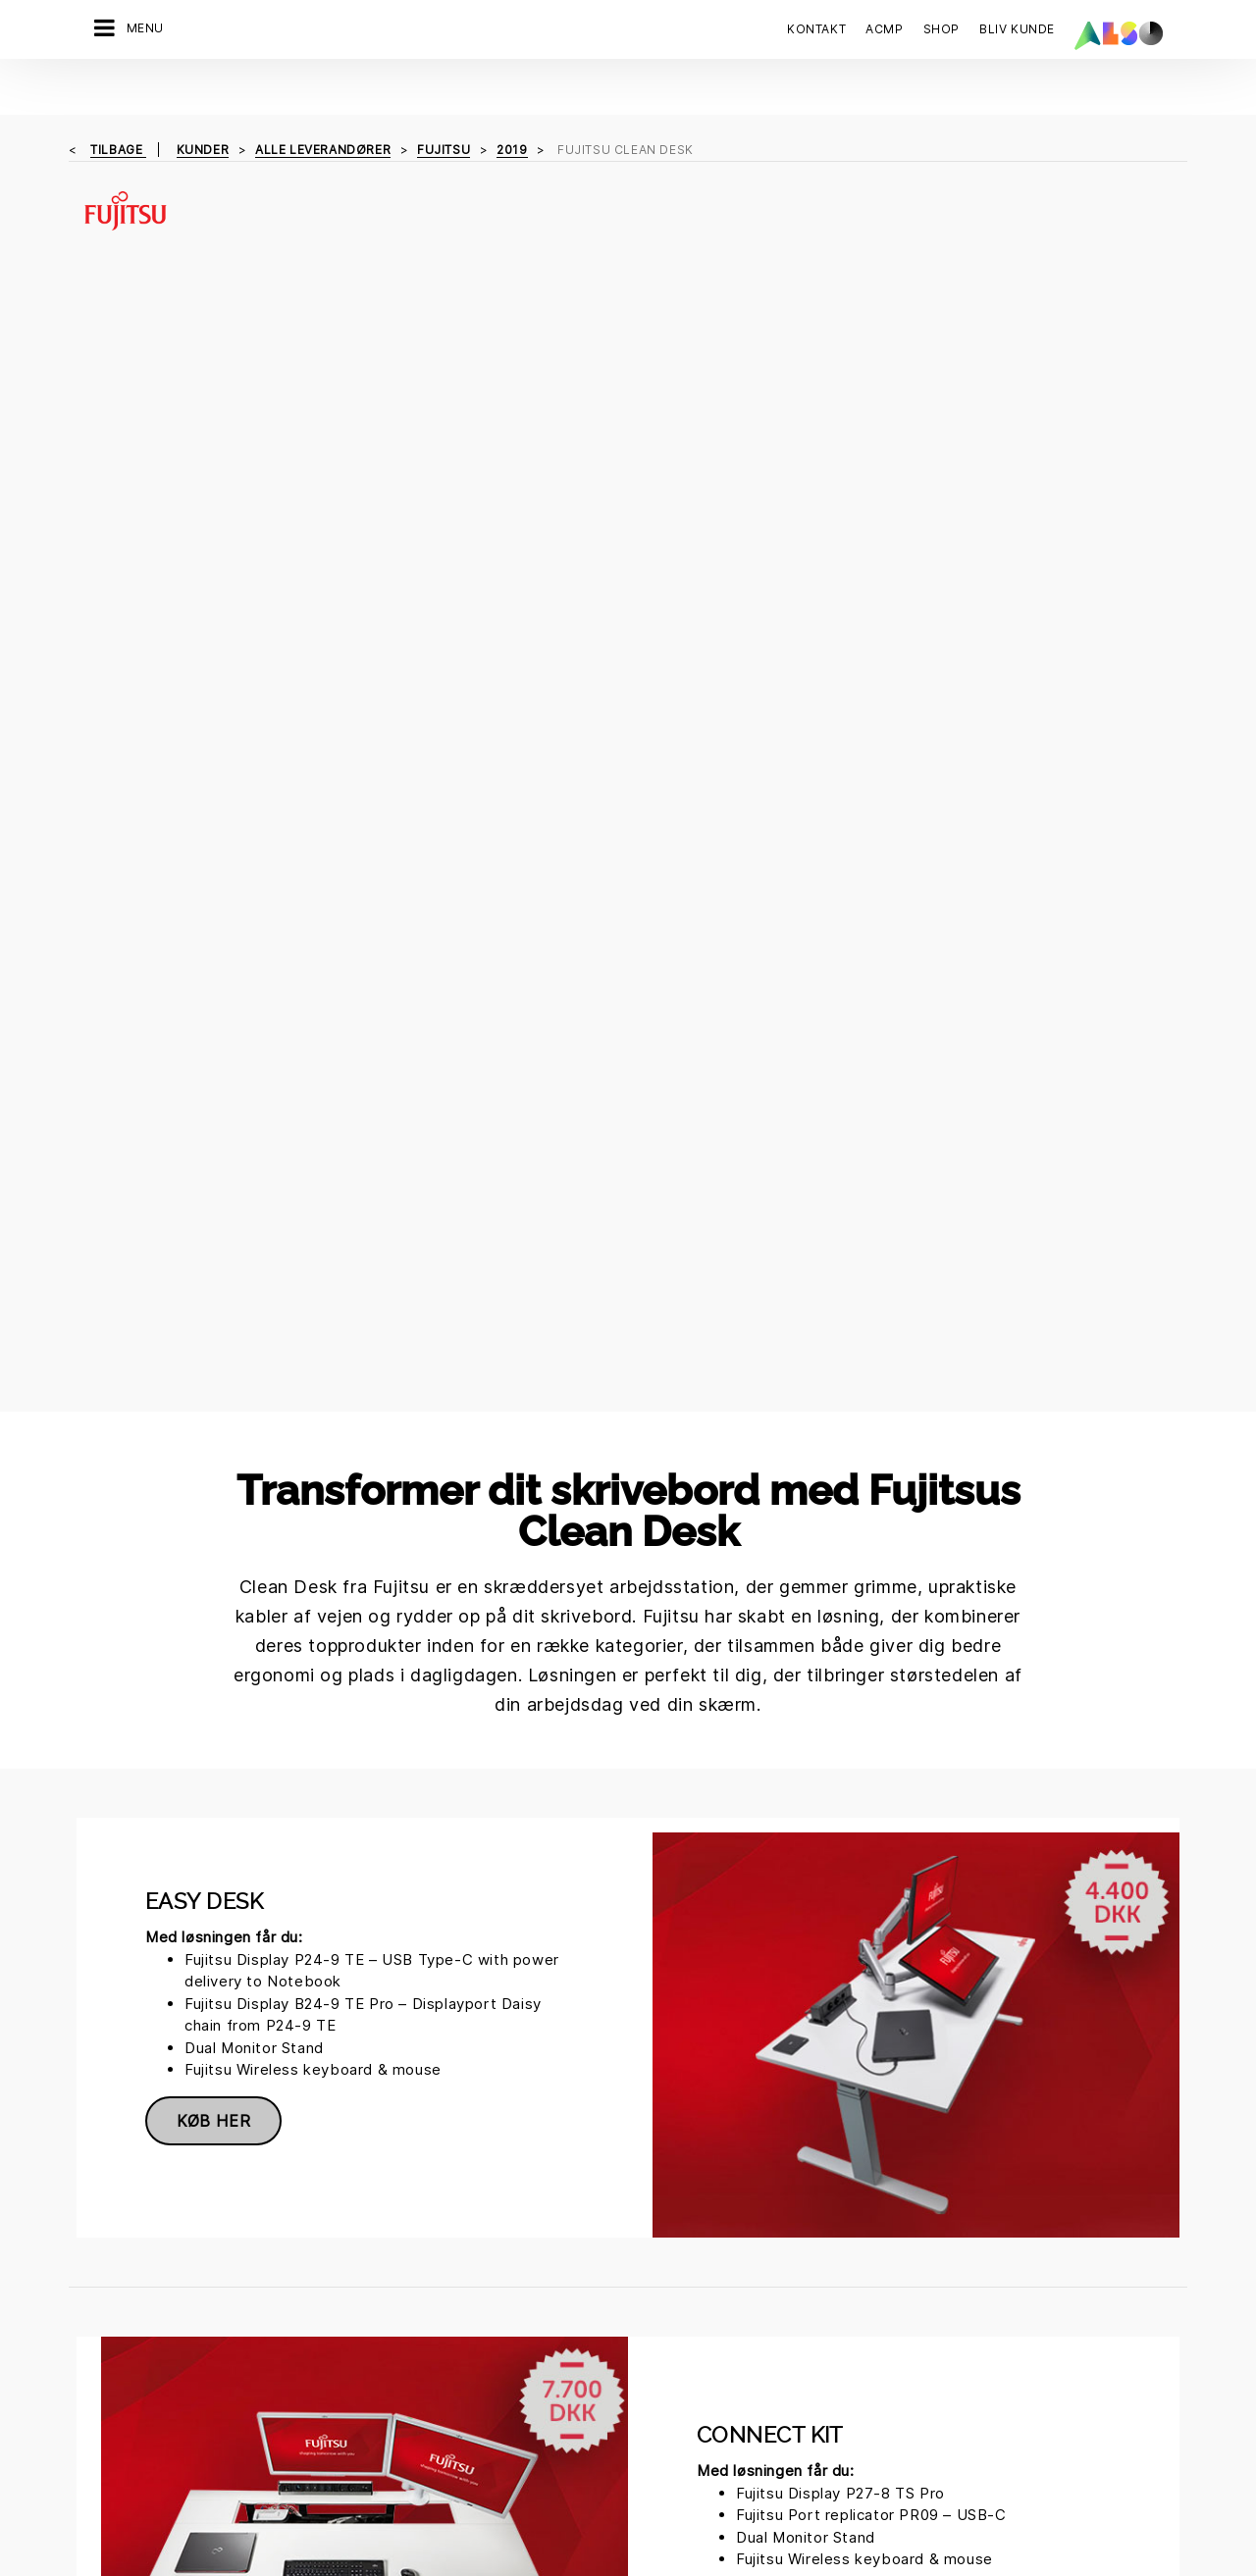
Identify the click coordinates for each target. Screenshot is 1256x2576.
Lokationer (292, 2344)
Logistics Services (137, 2344)
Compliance (296, 2310)
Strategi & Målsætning (328, 2447)
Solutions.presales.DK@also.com (628, 2072)
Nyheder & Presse (316, 2379)
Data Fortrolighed (564, 2510)
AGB (781, 2510)
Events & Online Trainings (517, 2358)
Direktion (287, 2241)
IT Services (114, 2310)
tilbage (118, 93)
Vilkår (737, 2510)
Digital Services (129, 2241)
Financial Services (136, 2276)
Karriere (284, 2276)
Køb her (213, 963)
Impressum (669, 2510)
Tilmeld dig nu (907, 2437)
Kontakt (816, 29)
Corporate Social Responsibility (491, 2282)
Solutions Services (138, 2379)
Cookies (468, 2510)
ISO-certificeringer (497, 2324)
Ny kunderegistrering (505, 2392)
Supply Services (130, 2413)
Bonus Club (472, 2241)
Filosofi (281, 2413)
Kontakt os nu (908, 2296)
